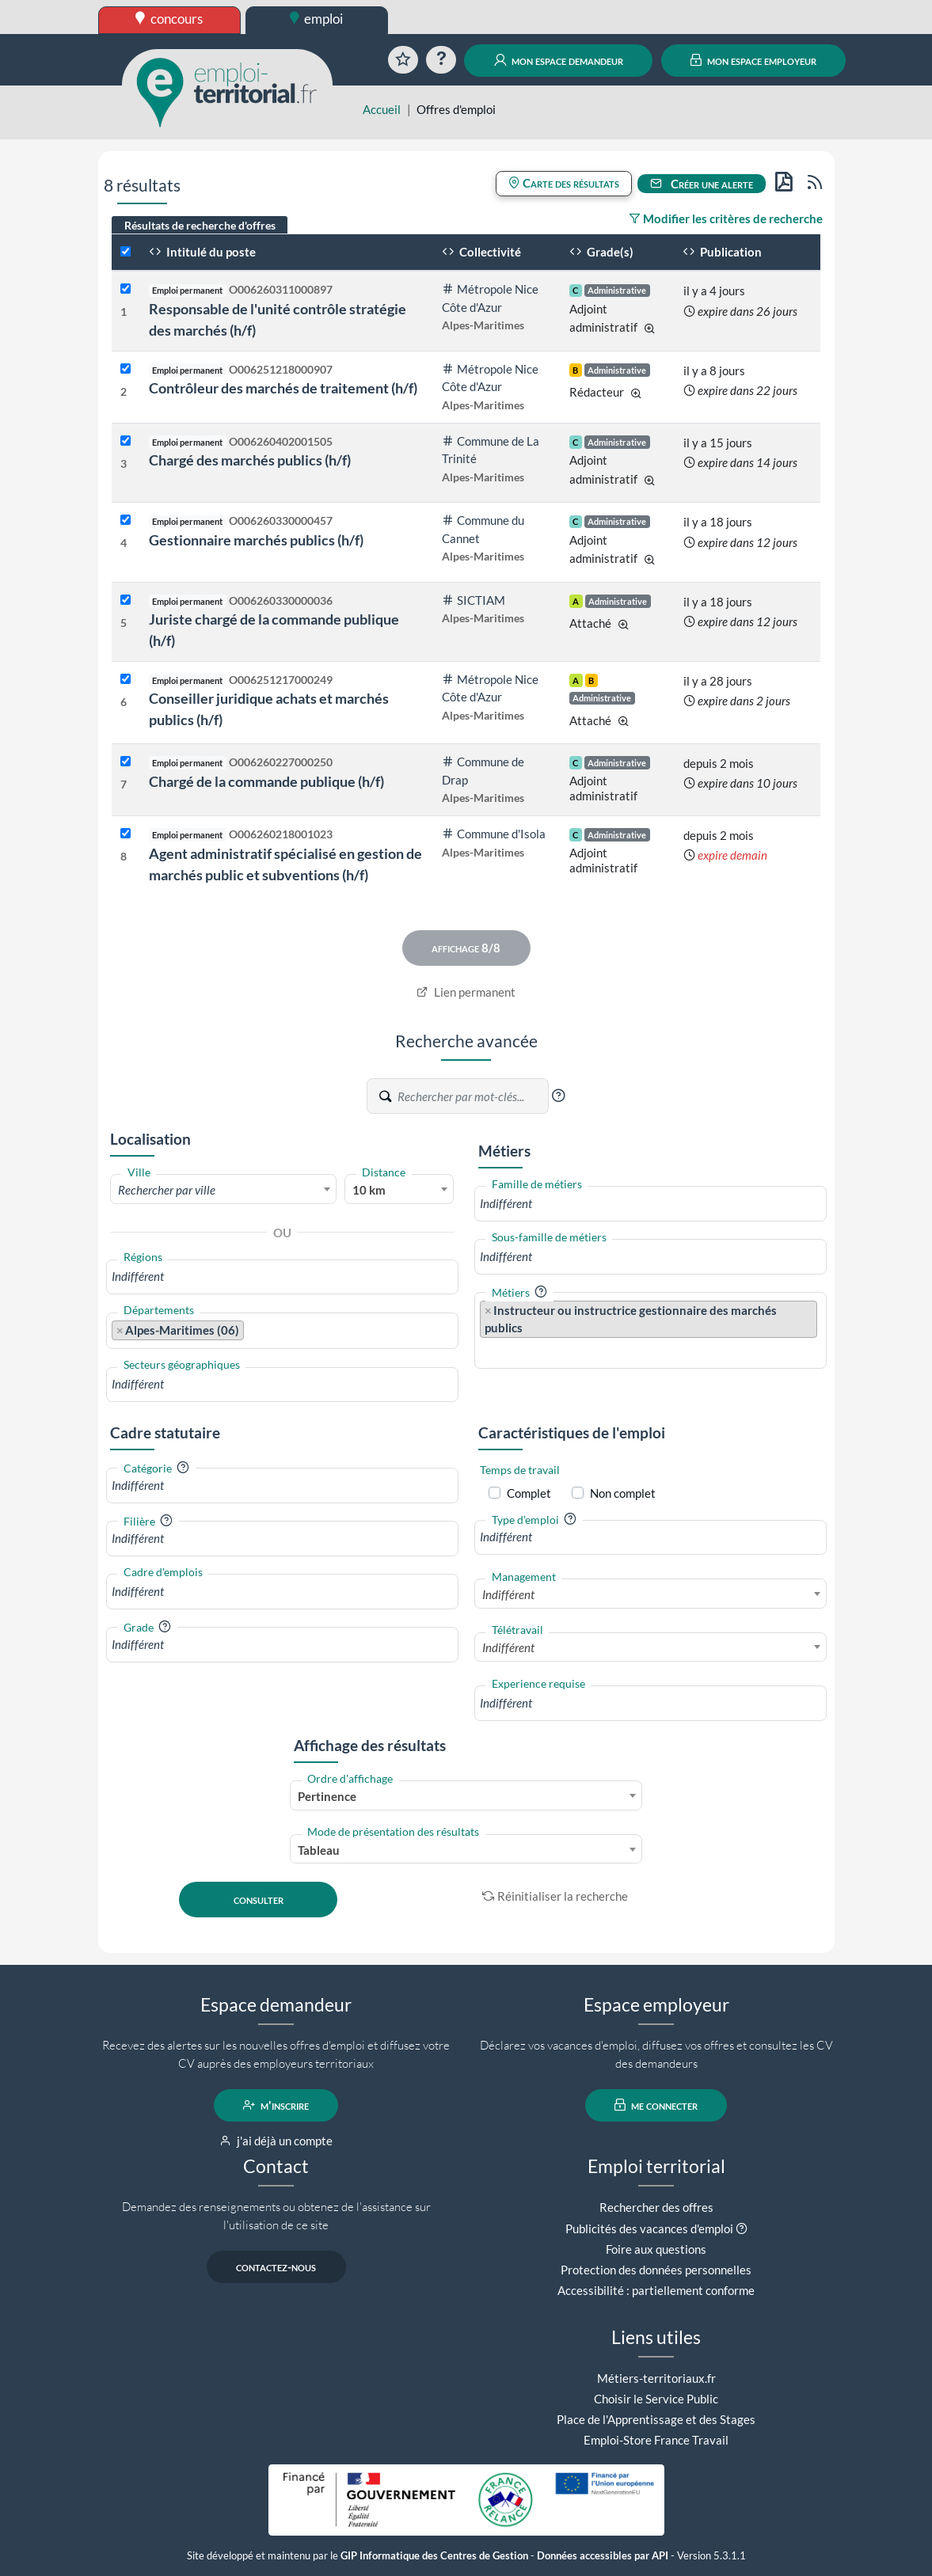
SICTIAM (473, 600)
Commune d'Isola (494, 833)
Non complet (623, 1493)
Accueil (382, 109)
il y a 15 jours (717, 442)
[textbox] (224, 1190)
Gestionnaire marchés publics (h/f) (256, 540)
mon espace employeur (753, 60)
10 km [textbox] (369, 1190)
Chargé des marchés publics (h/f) (250, 460)
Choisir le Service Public (656, 2399)
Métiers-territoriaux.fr (656, 2378)
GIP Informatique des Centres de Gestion (434, 2556)
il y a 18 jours (717, 522)
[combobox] (224, 1189)
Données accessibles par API (602, 2556)
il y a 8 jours (714, 370)
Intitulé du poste (202, 252)
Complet (529, 1493)
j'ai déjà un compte (276, 2140)
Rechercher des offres (656, 2207)
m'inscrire (276, 2105)
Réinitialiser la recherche (555, 1896)
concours (169, 18)
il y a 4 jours (714, 290)
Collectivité (481, 252)
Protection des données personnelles (656, 2270)
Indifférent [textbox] (508, 1594)
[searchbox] (282, 1276)
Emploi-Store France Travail (656, 2440)
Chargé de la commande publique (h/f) (266, 781)
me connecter (656, 2105)
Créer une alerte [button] (701, 184)
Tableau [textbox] (319, 1850)
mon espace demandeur (558, 60)
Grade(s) (601, 252)
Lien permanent (466, 992)
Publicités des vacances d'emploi (649, 2228)
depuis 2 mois (718, 763)
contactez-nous (276, 2266)
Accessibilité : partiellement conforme (656, 2290)
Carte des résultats (563, 183)
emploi (317, 18)
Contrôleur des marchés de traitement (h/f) (283, 388)
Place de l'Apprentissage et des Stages (656, 2419)
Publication (722, 252)
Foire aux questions (656, 2249)
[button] (558, 1095)
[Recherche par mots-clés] (472, 1096)
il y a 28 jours (717, 681)
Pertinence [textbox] (327, 1796)
